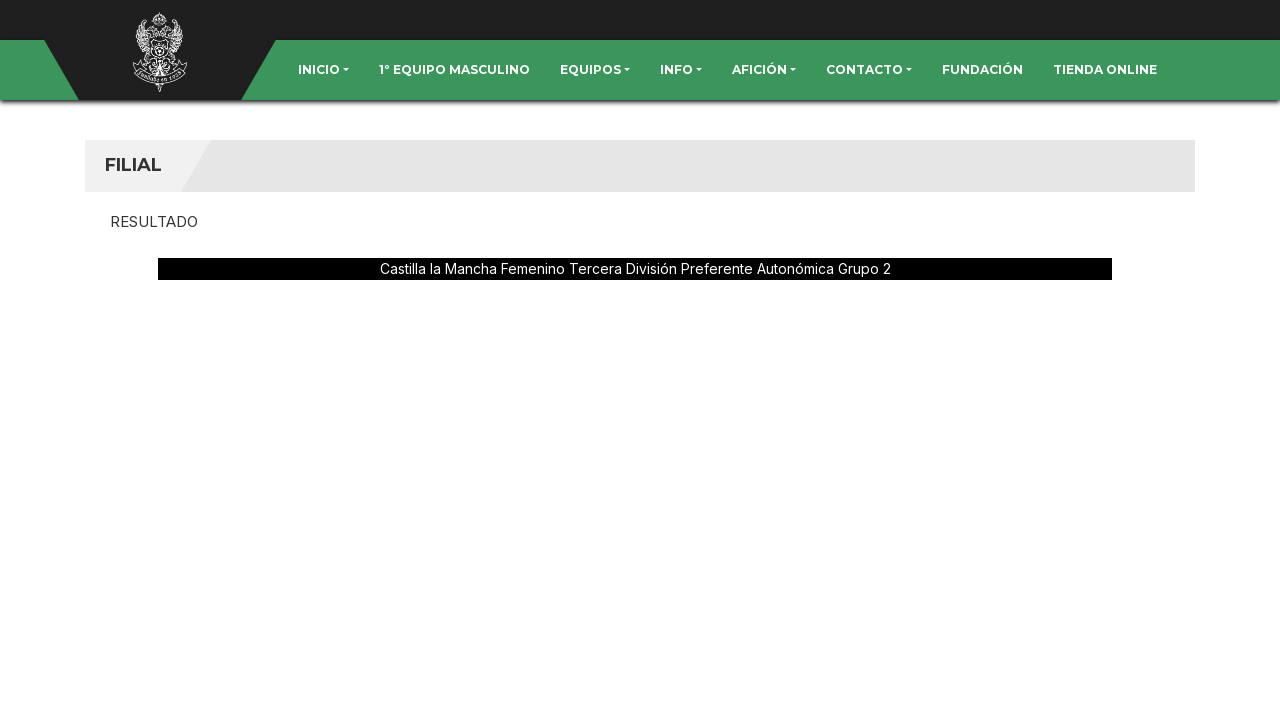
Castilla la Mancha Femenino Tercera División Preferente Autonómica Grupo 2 (635, 268)
